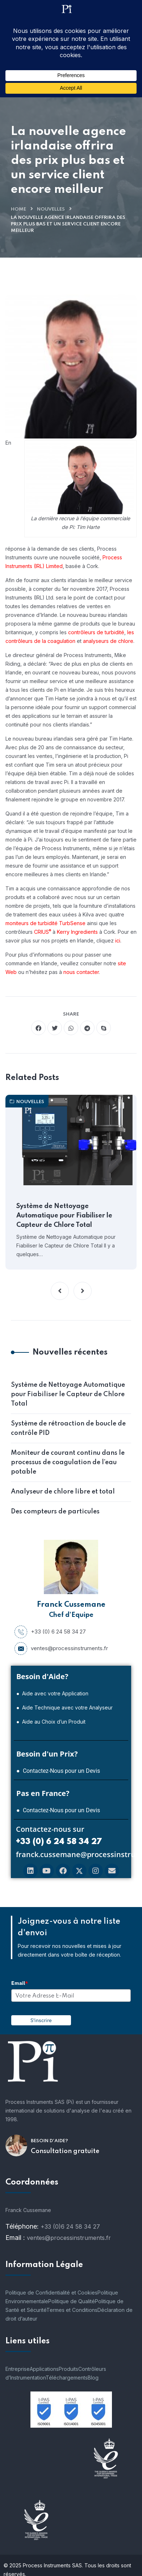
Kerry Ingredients (77, 932)
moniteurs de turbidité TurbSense (45, 923)
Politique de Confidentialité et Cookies (51, 2292)
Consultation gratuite (65, 2151)
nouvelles (51, 209)
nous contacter (81, 972)
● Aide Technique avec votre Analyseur (64, 1707)
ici (117, 940)
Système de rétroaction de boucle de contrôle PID (68, 1428)
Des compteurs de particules (55, 1511)
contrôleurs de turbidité (96, 632)
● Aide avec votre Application (52, 1693)
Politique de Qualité (71, 2301)
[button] (60, 1291)
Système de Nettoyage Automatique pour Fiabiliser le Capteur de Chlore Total (64, 1215)
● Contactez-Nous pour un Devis (58, 1770)
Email (19, 1983)
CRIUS (42, 932)
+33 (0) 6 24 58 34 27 (50, 1631)
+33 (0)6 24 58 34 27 (70, 2226)
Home (18, 209)
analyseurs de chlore (108, 641)
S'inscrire (41, 2020)
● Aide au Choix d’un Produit (50, 1722)
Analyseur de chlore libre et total (63, 1491)
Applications (44, 2369)
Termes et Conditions (71, 2310)
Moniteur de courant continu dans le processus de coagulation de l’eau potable (68, 1462)
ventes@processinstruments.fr (61, 1648)
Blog (93, 2377)
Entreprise (17, 2369)
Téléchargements (67, 2377)
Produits (68, 2369)
